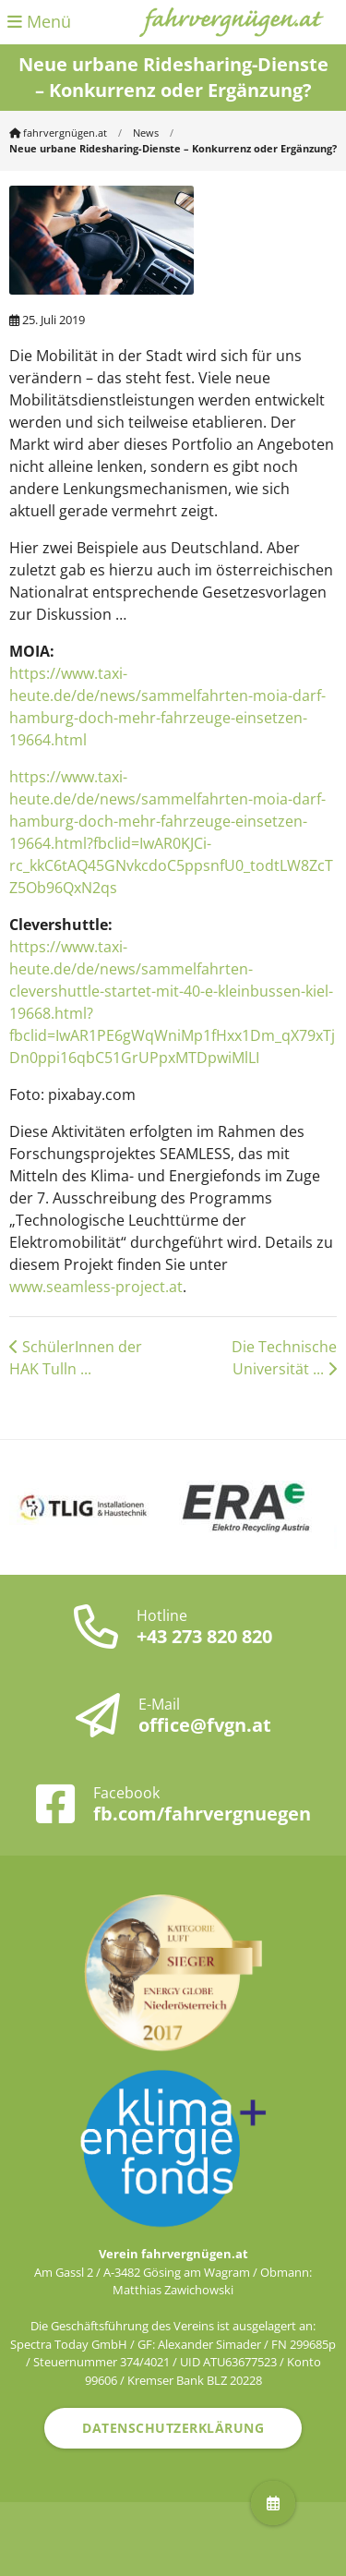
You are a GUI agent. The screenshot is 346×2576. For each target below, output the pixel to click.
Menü (39, 21)
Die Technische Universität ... (284, 1357)
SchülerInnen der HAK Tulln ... (75, 1357)
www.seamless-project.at (96, 1286)
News (146, 132)
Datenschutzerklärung (173, 2428)
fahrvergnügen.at (58, 132)
